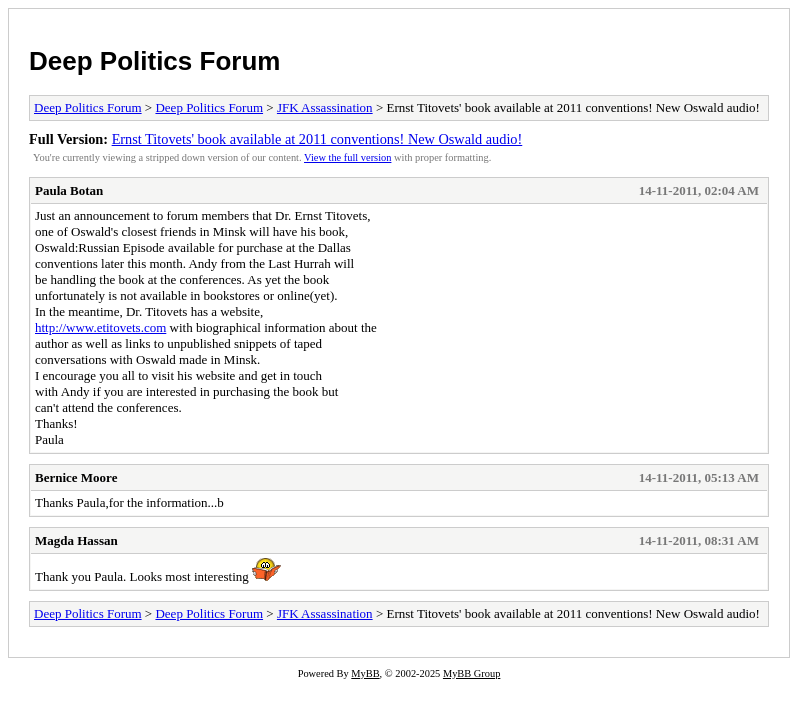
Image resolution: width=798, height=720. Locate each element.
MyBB (365, 673)
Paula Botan (69, 190)
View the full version (347, 157)
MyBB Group (471, 673)
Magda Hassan (76, 540)
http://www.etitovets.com (100, 327)
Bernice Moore (76, 477)
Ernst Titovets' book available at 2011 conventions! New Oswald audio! (317, 139)
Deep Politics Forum (154, 61)
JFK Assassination (325, 107)
